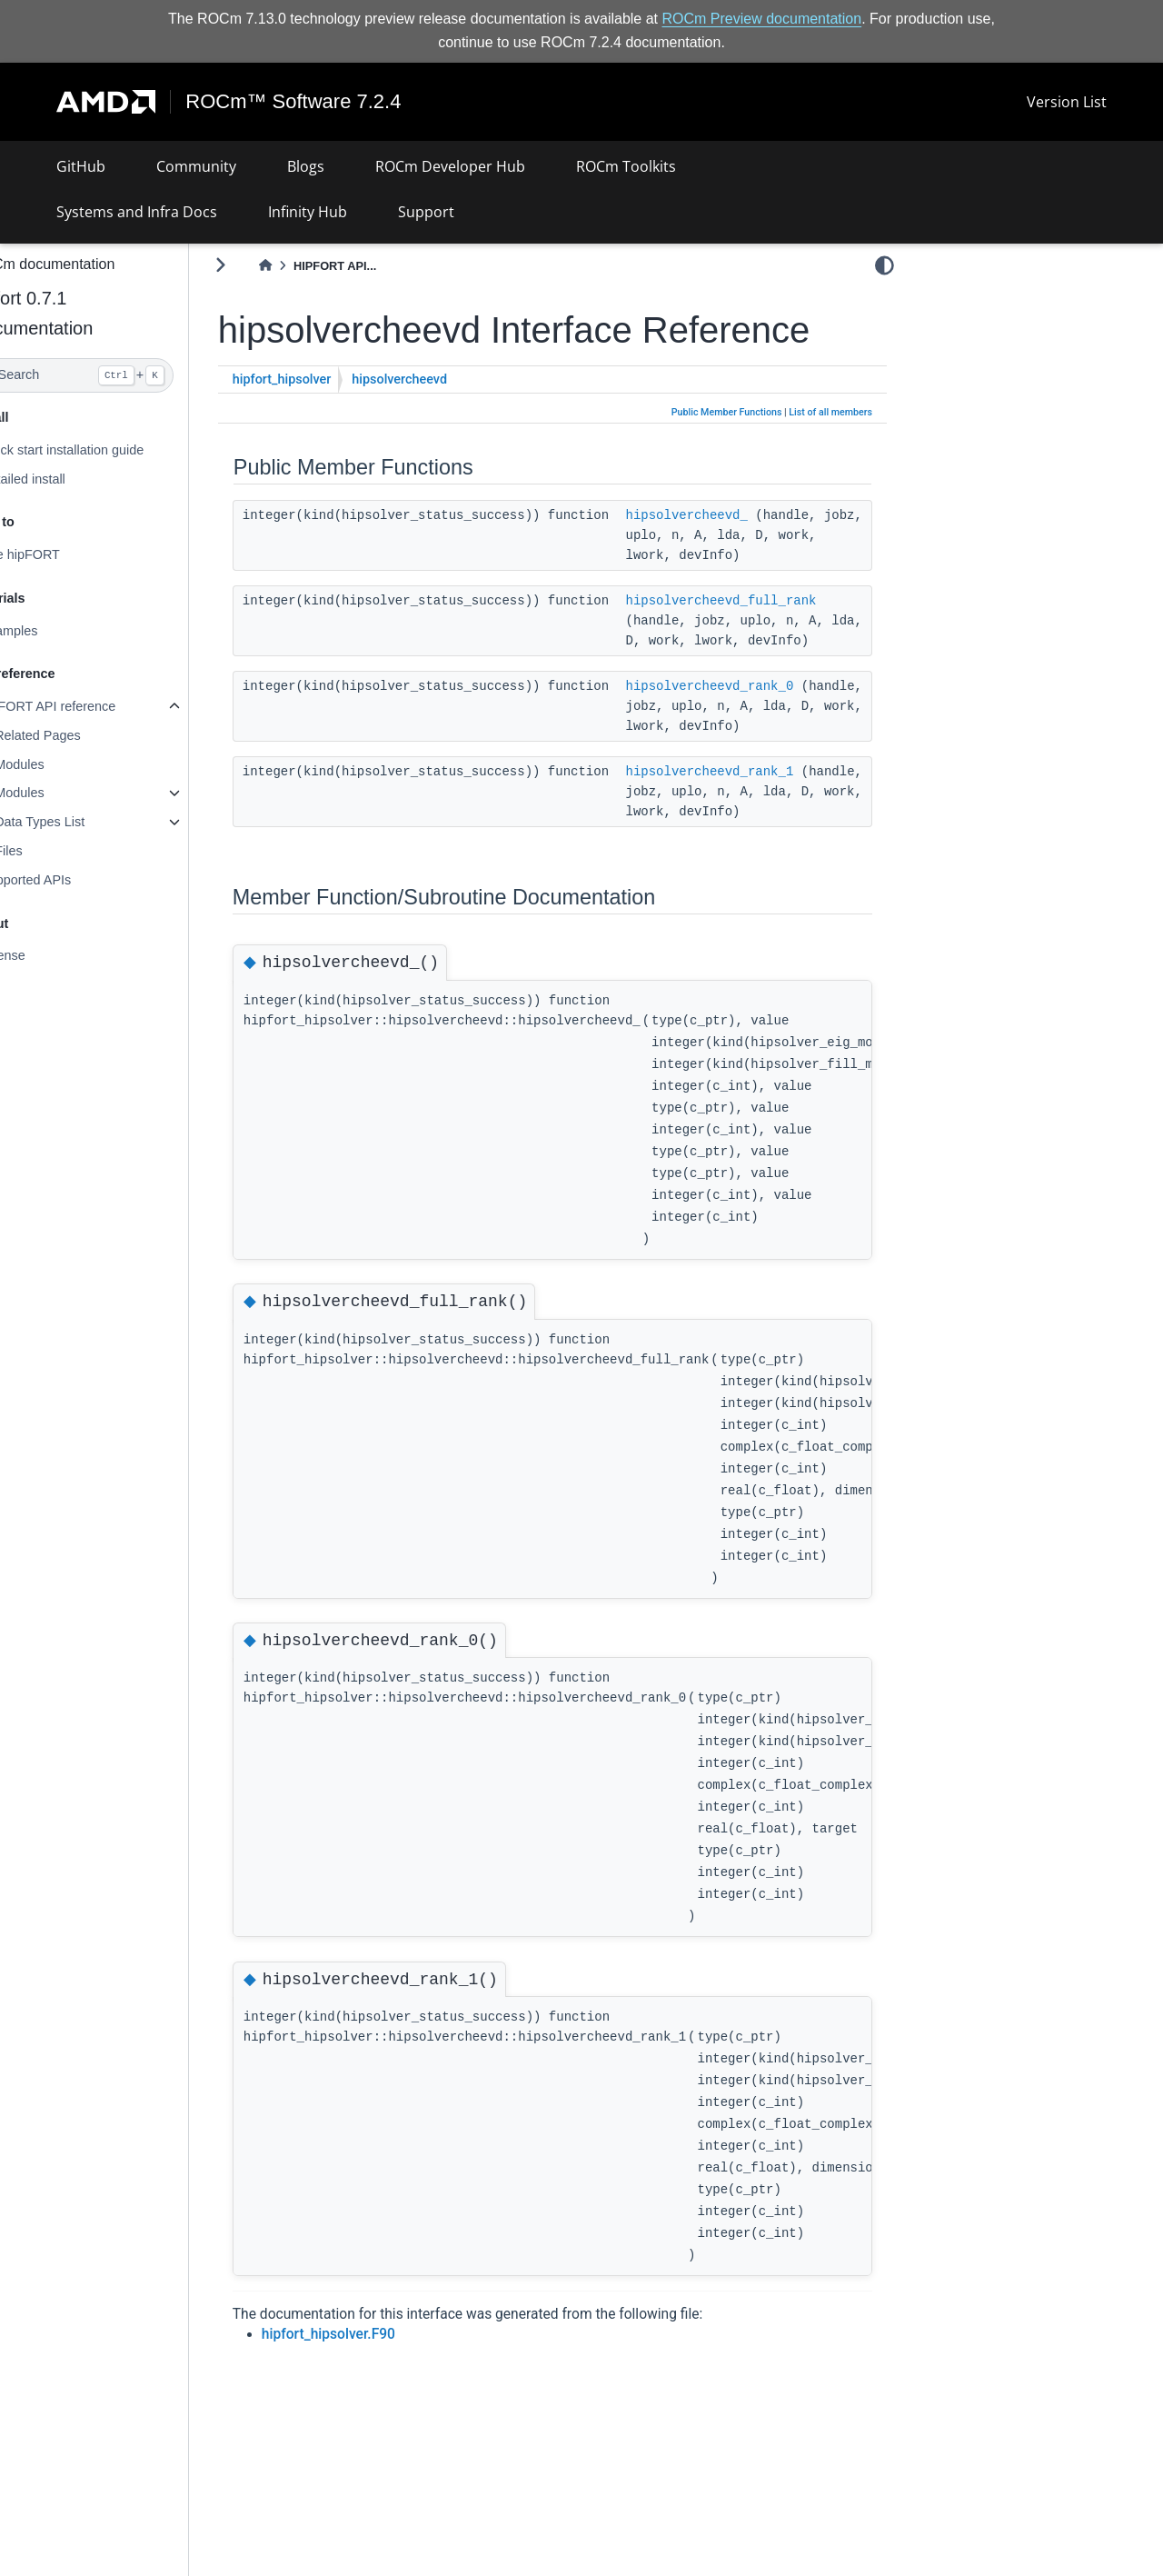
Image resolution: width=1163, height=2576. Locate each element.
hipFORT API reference (91, 706)
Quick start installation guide (105, 450)
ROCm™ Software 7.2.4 (294, 102)
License (46, 955)
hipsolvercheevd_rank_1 (754, 811)
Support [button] (426, 212)
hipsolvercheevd (444, 379)
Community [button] (196, 166)
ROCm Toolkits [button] (626, 166)
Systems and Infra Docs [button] (136, 212)
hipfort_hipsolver (325, 379)
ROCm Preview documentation (762, 18)
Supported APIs (69, 880)
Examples (52, 631)
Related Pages (81, 735)
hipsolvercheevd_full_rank (765, 600)
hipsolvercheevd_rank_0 (754, 705)
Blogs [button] (305, 166)
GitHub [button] (80, 166)
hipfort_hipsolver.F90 (372, 2394)
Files (51, 851)
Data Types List (83, 821)
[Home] (309, 265)
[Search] (116, 375)
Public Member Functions (726, 412)
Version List (1067, 102)
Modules (62, 764)
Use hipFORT (64, 554)
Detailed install (66, 478)
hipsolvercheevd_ (730, 514)
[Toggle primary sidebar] (264, 265)
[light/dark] (884, 264)
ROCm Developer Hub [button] (450, 166)
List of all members (830, 412)
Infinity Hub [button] (307, 212)
